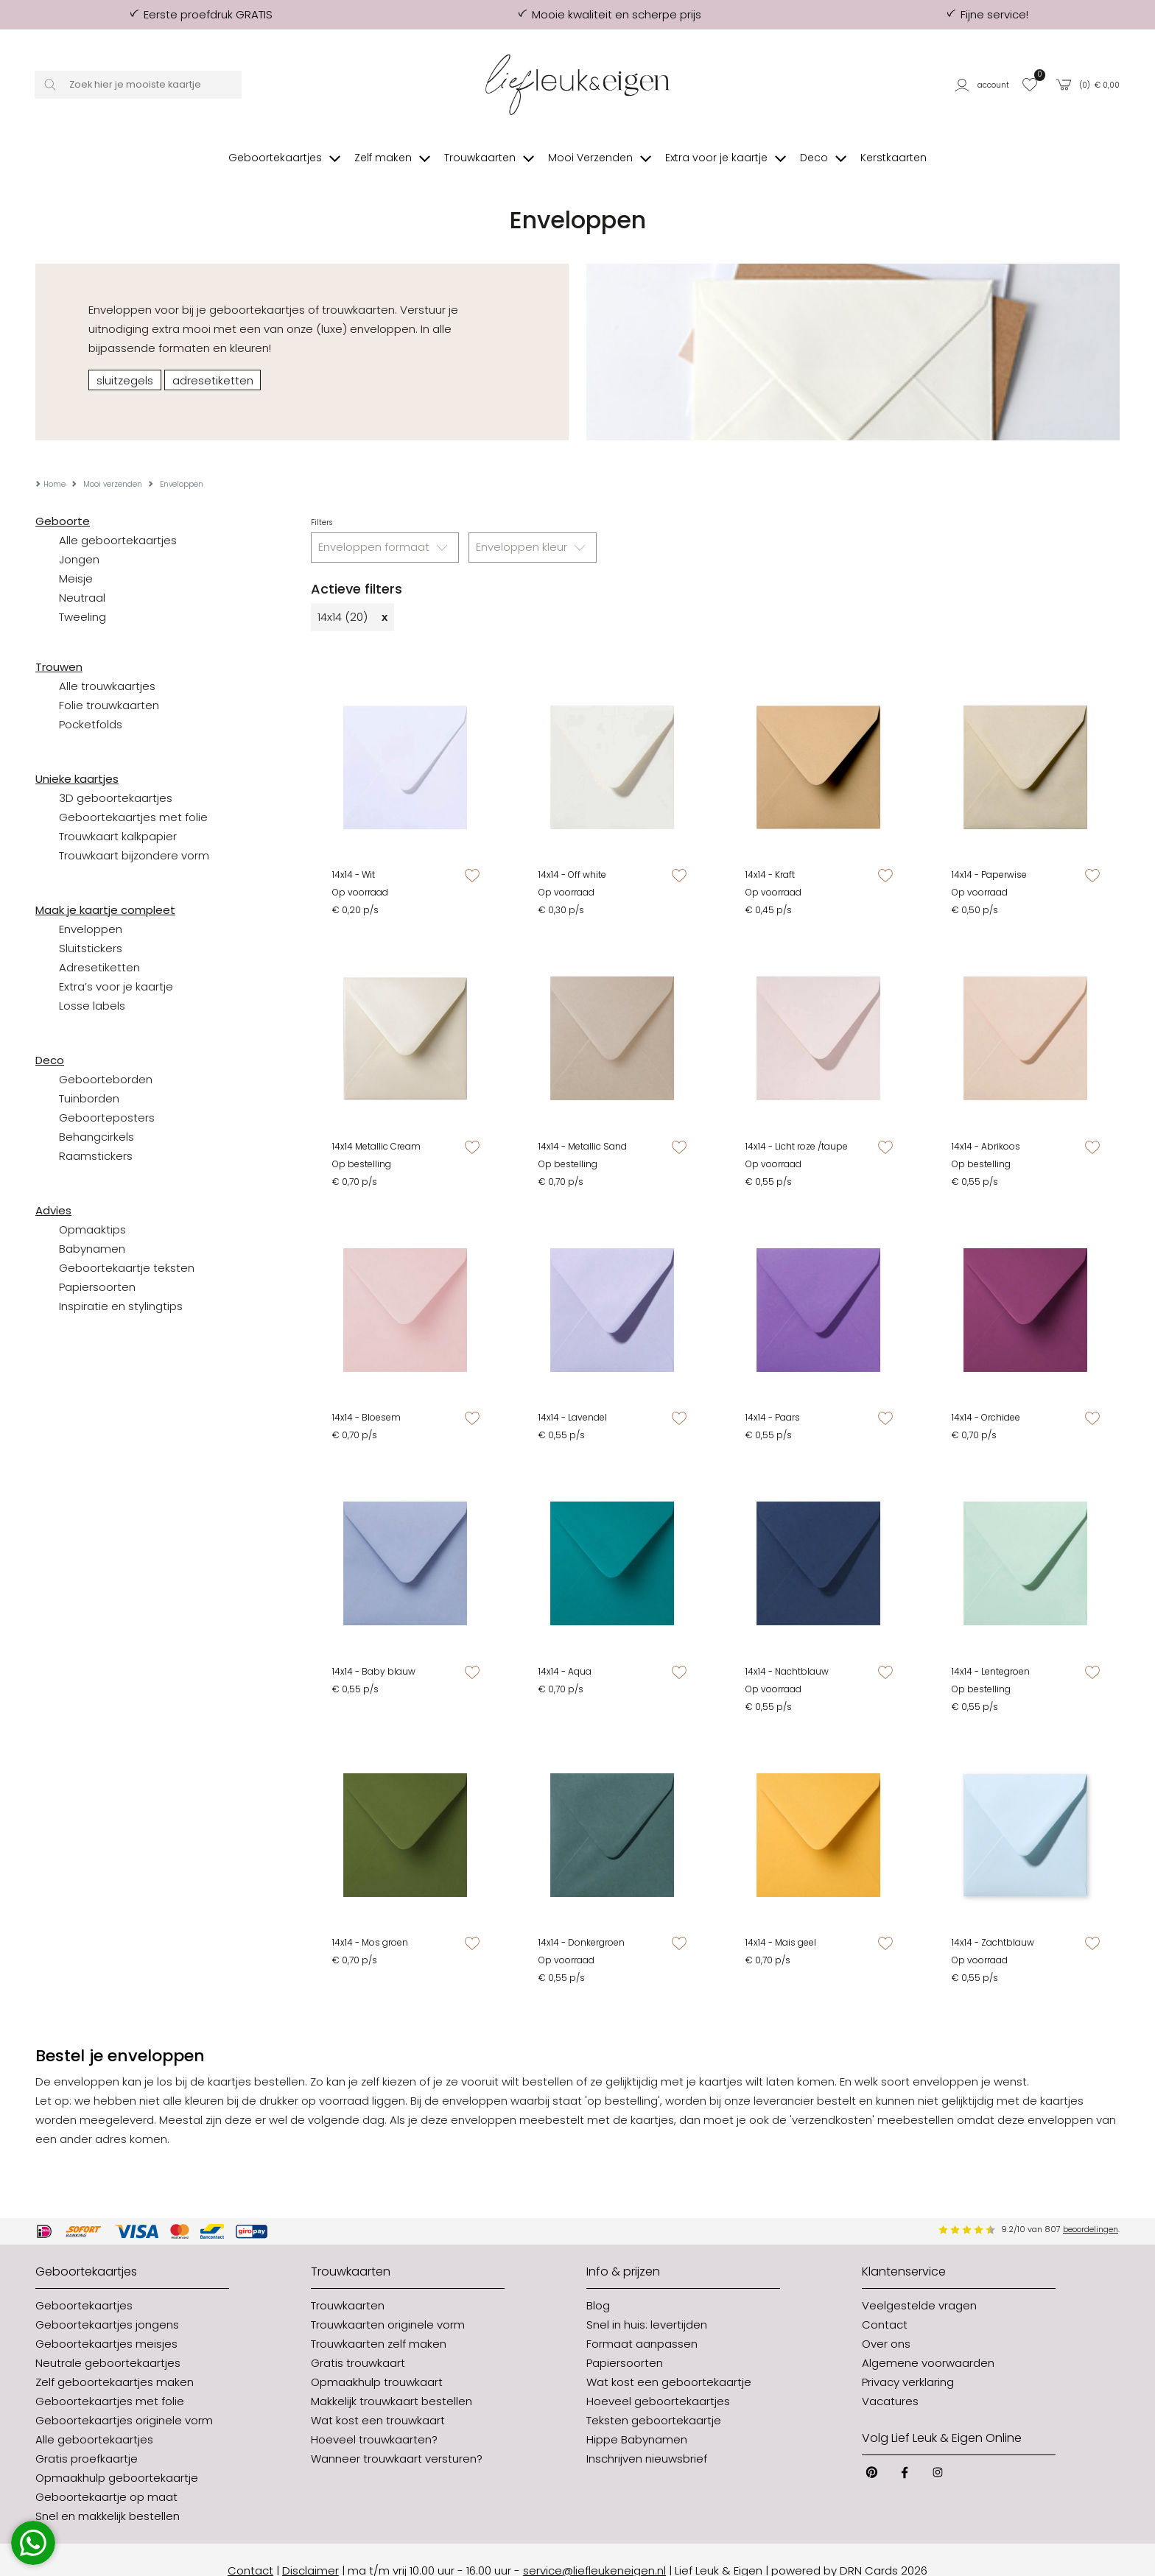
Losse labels (92, 983)
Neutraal (82, 575)
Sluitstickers (90, 926)
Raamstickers (96, 1133)
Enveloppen (90, 907)
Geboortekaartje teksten (126, 1245)
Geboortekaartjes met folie (133, 795)
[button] (983, 85)
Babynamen (92, 1226)
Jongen (79, 537)
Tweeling (82, 594)
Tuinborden (89, 1076)
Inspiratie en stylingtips (121, 1284)
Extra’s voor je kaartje (116, 964)
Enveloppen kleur (532, 525)
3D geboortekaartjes (115, 776)
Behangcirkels (96, 1114)
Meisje (76, 556)
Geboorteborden (105, 1057)
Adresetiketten (99, 945)
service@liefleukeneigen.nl (594, 2548)
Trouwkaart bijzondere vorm (134, 833)
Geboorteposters (107, 1095)
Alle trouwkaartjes (107, 664)
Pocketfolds (90, 702)
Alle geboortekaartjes (118, 518)
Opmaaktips (92, 1207)
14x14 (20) (352, 594)
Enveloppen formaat (385, 525)
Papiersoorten (97, 1265)
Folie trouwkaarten (109, 683)
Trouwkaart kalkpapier (118, 814)
